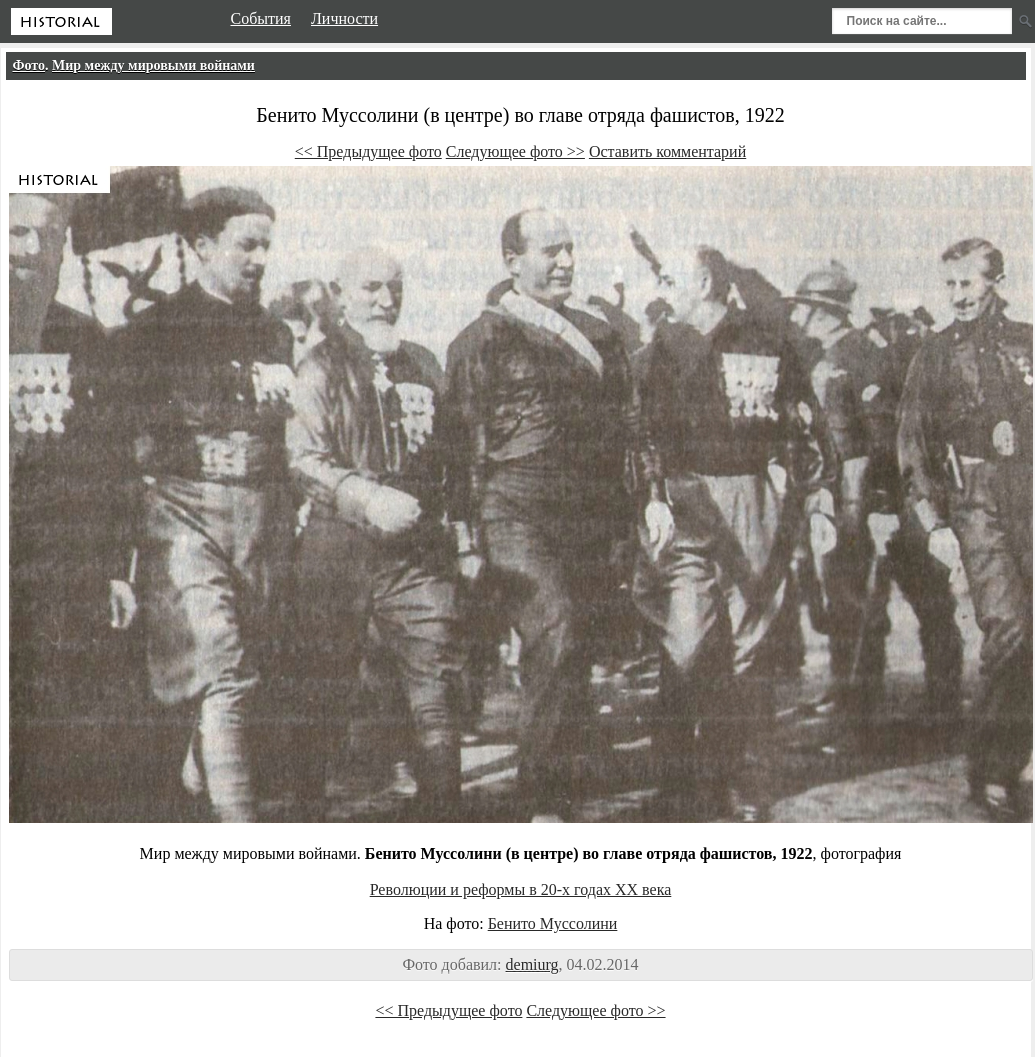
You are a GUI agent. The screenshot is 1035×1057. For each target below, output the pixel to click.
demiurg (532, 964)
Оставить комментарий (667, 151)
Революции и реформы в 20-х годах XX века (521, 889)
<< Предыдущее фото (368, 151)
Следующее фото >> (515, 151)
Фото (29, 65)
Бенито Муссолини (553, 923)
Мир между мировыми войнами (153, 65)
